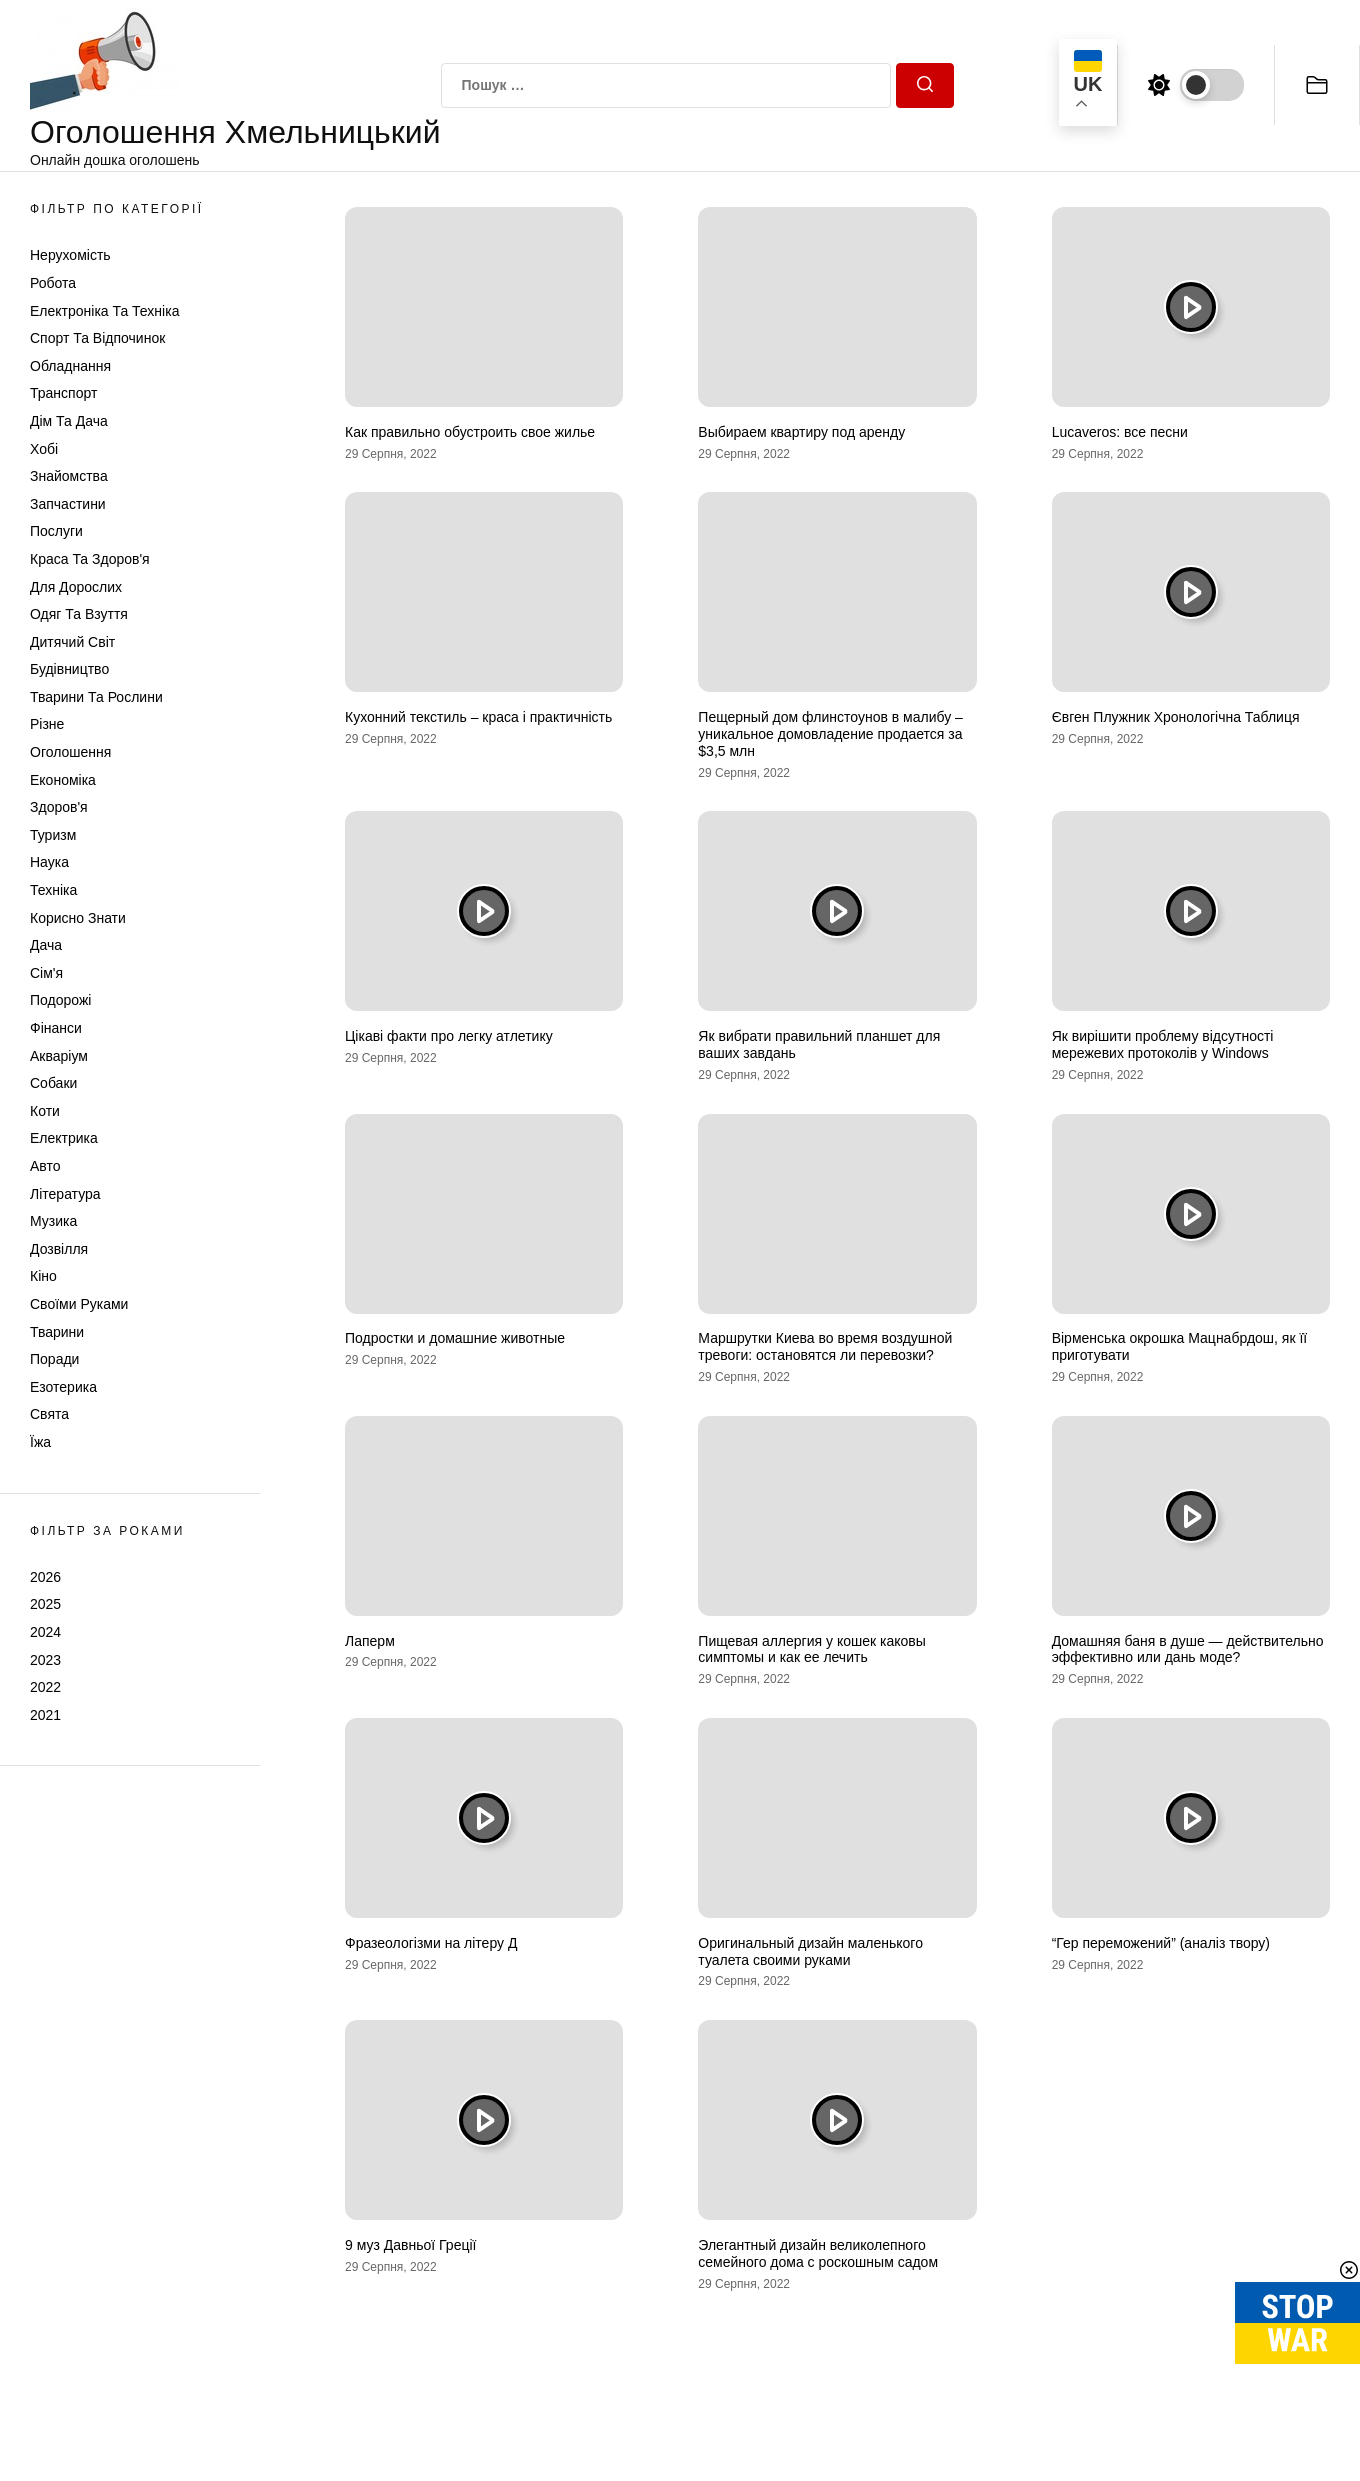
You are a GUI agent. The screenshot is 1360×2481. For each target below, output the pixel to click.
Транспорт (63, 393)
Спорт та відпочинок (97, 338)
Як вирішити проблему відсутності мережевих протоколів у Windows (1163, 1044)
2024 (45, 1632)
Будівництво (69, 669)
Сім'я (46, 973)
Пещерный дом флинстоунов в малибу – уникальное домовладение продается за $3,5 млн (830, 734)
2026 (45, 1577)
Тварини (57, 1332)
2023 (45, 1660)
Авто (45, 1166)
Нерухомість (70, 255)
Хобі (44, 449)
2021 (45, 1715)
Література (65, 1194)
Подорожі (60, 1000)
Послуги (56, 531)
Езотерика (63, 1387)
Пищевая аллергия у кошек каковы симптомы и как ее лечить (811, 1649)
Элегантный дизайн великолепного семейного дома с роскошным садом (818, 2253)
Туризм (53, 835)
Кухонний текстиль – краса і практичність (478, 717)
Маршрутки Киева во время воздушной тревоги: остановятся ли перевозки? (825, 1346)
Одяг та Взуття (79, 614)
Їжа (40, 1442)
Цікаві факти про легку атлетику (449, 1036)
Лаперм (370, 1641)
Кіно (43, 1276)
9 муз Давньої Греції (410, 2245)
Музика (53, 1221)
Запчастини (68, 504)
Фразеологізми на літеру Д (431, 1943)
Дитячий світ (72, 642)
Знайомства (69, 476)
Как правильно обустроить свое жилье (470, 432)
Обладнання (70, 366)
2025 (45, 1604)
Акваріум (59, 1056)
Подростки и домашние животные (455, 1338)
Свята (49, 1414)
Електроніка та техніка (104, 311)
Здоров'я (59, 807)
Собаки (53, 1083)
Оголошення (70, 752)
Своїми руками (79, 1304)
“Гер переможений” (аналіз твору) (1161, 1943)
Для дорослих (76, 587)
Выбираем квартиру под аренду (801, 432)
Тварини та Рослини (96, 697)
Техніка (53, 890)
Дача (46, 945)
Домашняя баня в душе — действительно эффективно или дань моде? (1188, 1649)
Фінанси (56, 1028)
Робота (53, 283)
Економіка (63, 780)
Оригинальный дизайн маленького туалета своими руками (810, 1951)
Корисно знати (78, 918)
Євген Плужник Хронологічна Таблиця (1176, 717)
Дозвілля (59, 1249)
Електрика (64, 1138)
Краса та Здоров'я (90, 559)
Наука (49, 862)
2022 (45, 1687)
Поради (54, 1359)
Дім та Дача (69, 421)
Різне (47, 724)
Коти (45, 1111)
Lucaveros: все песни (1120, 432)
